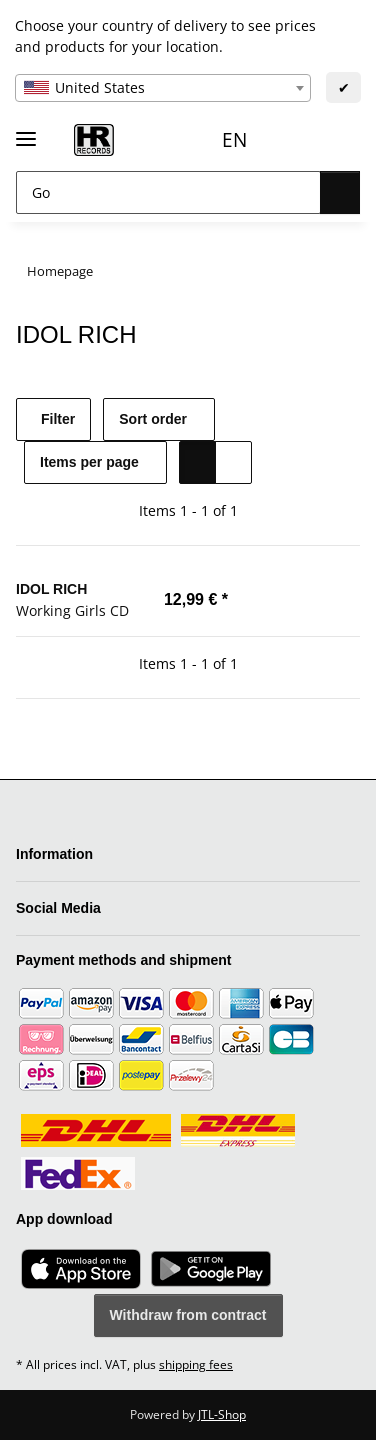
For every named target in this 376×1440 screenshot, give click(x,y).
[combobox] (163, 88)
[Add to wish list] (341, 599)
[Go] (165, 192)
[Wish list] (294, 140)
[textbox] (163, 88)
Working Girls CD (72, 609)
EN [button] (190, 139)
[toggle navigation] (26, 130)
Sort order (164, 419)
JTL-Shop (222, 1414)
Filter (58, 419)
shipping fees (196, 1364)
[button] (254, 140)
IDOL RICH (51, 588)
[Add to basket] (294, 599)
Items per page (91, 462)
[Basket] (338, 140)
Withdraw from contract (188, 1315)
